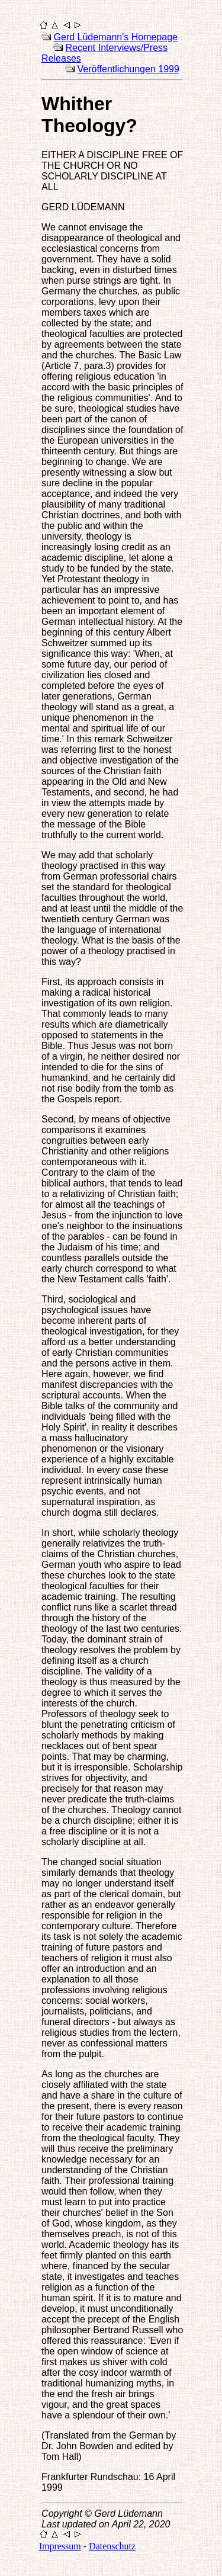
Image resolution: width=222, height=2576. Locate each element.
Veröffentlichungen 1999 (128, 69)
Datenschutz (112, 2546)
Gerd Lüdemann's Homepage (116, 37)
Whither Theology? (89, 114)
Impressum (60, 2546)
